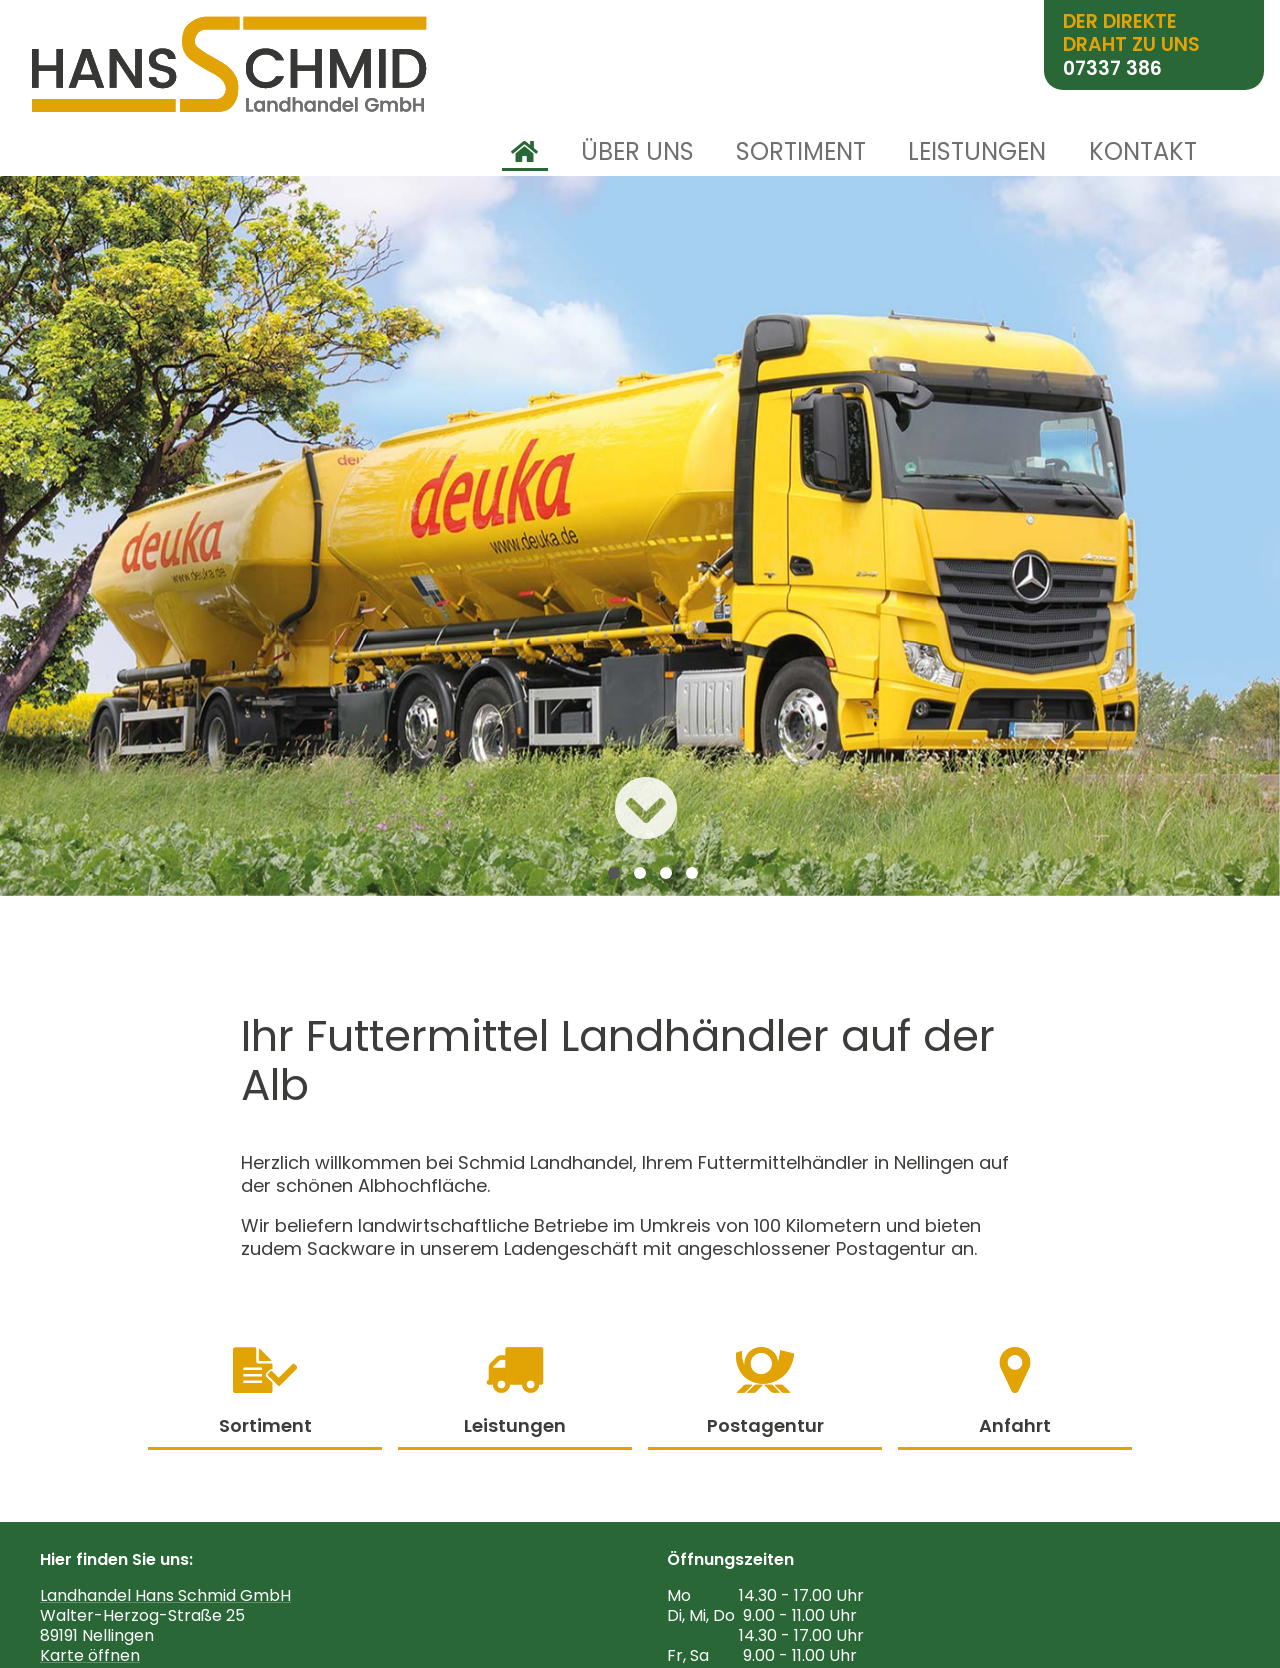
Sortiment (801, 152)
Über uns (637, 152)
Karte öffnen (90, 1655)
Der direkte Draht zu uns (1131, 45)
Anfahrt (1015, 1393)
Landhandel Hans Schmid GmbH (165, 1595)
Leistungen (977, 152)
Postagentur (765, 1393)
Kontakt (1143, 152)
